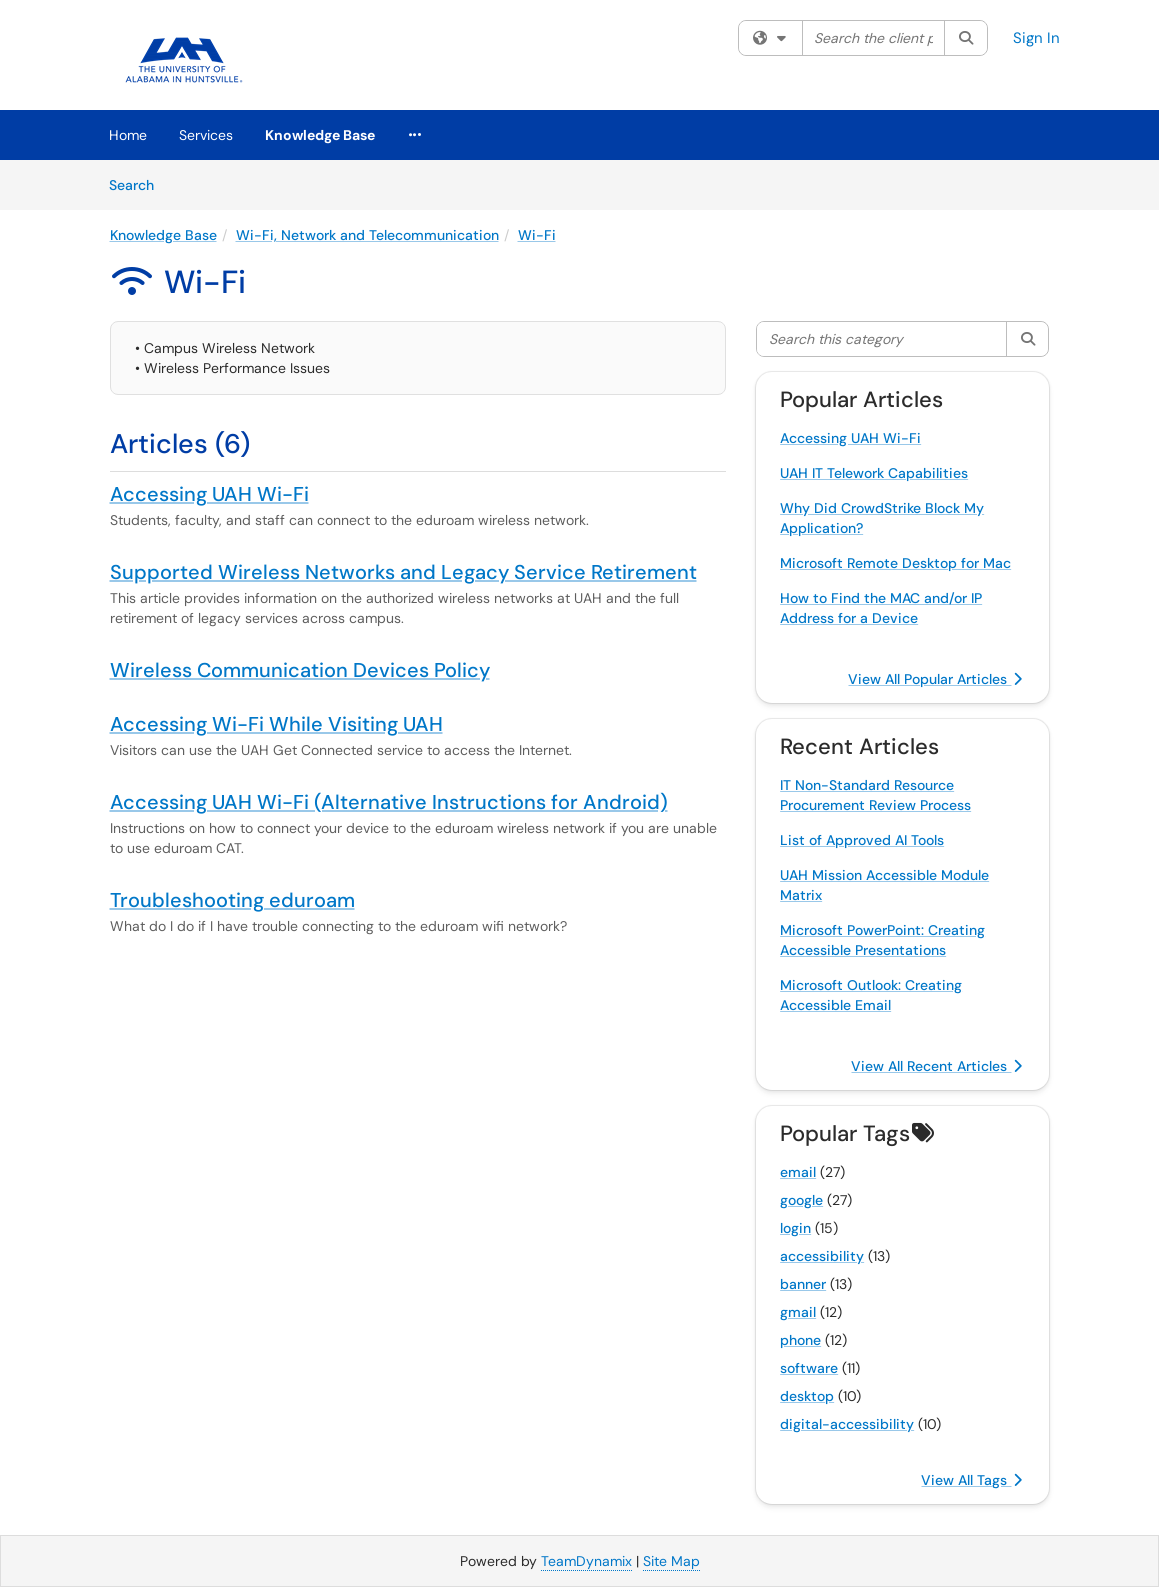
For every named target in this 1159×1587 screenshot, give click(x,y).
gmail (798, 1312)
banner (803, 1284)
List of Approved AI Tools (862, 840)
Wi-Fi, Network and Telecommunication (367, 235)
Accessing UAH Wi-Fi (209, 494)
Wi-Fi (537, 235)
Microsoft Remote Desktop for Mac (895, 563)
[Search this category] (882, 339)
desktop (807, 1396)
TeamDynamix (586, 1561)
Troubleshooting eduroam (232, 900)
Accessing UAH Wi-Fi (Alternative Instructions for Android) (389, 802)
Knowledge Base (320, 135)
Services (206, 135)
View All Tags (971, 1480)
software (809, 1368)
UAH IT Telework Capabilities (874, 473)
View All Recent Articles (936, 1066)
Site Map (671, 1561)
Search (138, 184)
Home (128, 135)
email (798, 1172)
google (801, 1200)
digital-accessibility (847, 1424)
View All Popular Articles (935, 679)
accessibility (822, 1256)
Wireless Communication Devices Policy (300, 670)
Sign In (1036, 38)
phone (800, 1340)
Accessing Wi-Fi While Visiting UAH (276, 724)
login (795, 1228)
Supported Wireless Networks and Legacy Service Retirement (403, 572)
